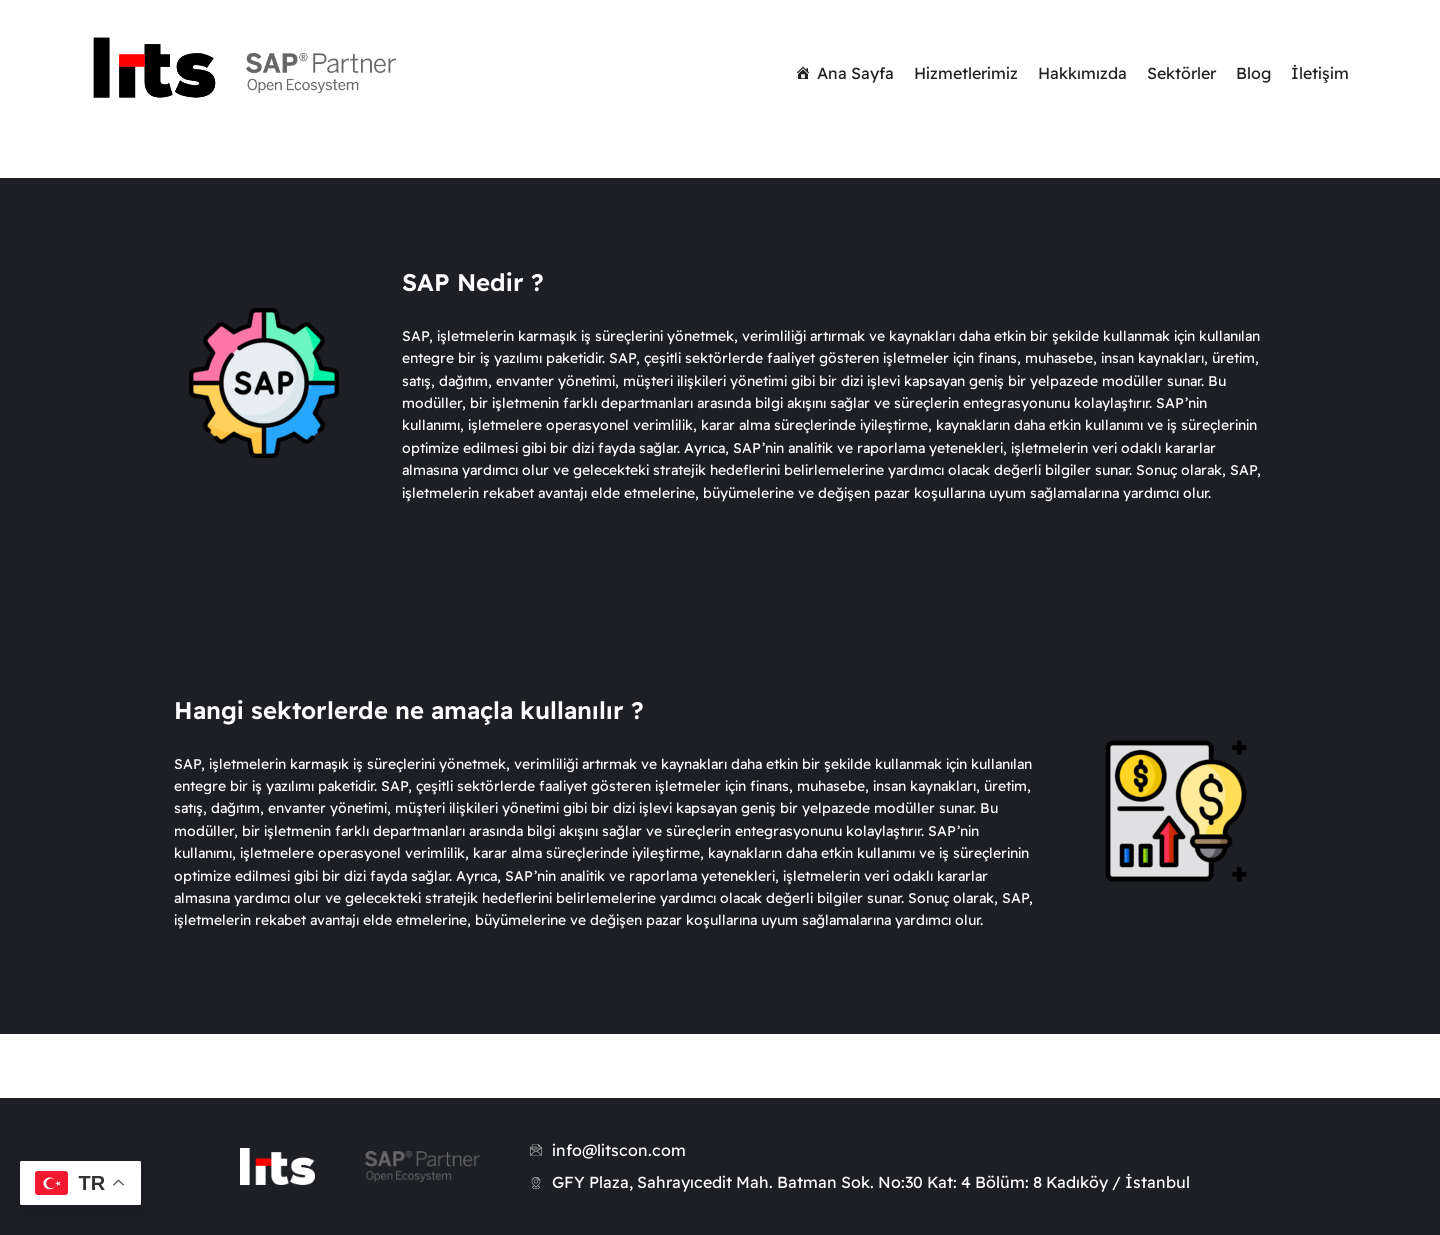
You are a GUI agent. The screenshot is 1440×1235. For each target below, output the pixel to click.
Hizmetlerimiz (966, 73)
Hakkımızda (1082, 73)
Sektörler (1181, 73)
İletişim (1320, 73)
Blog (1253, 73)
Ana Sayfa (855, 73)
